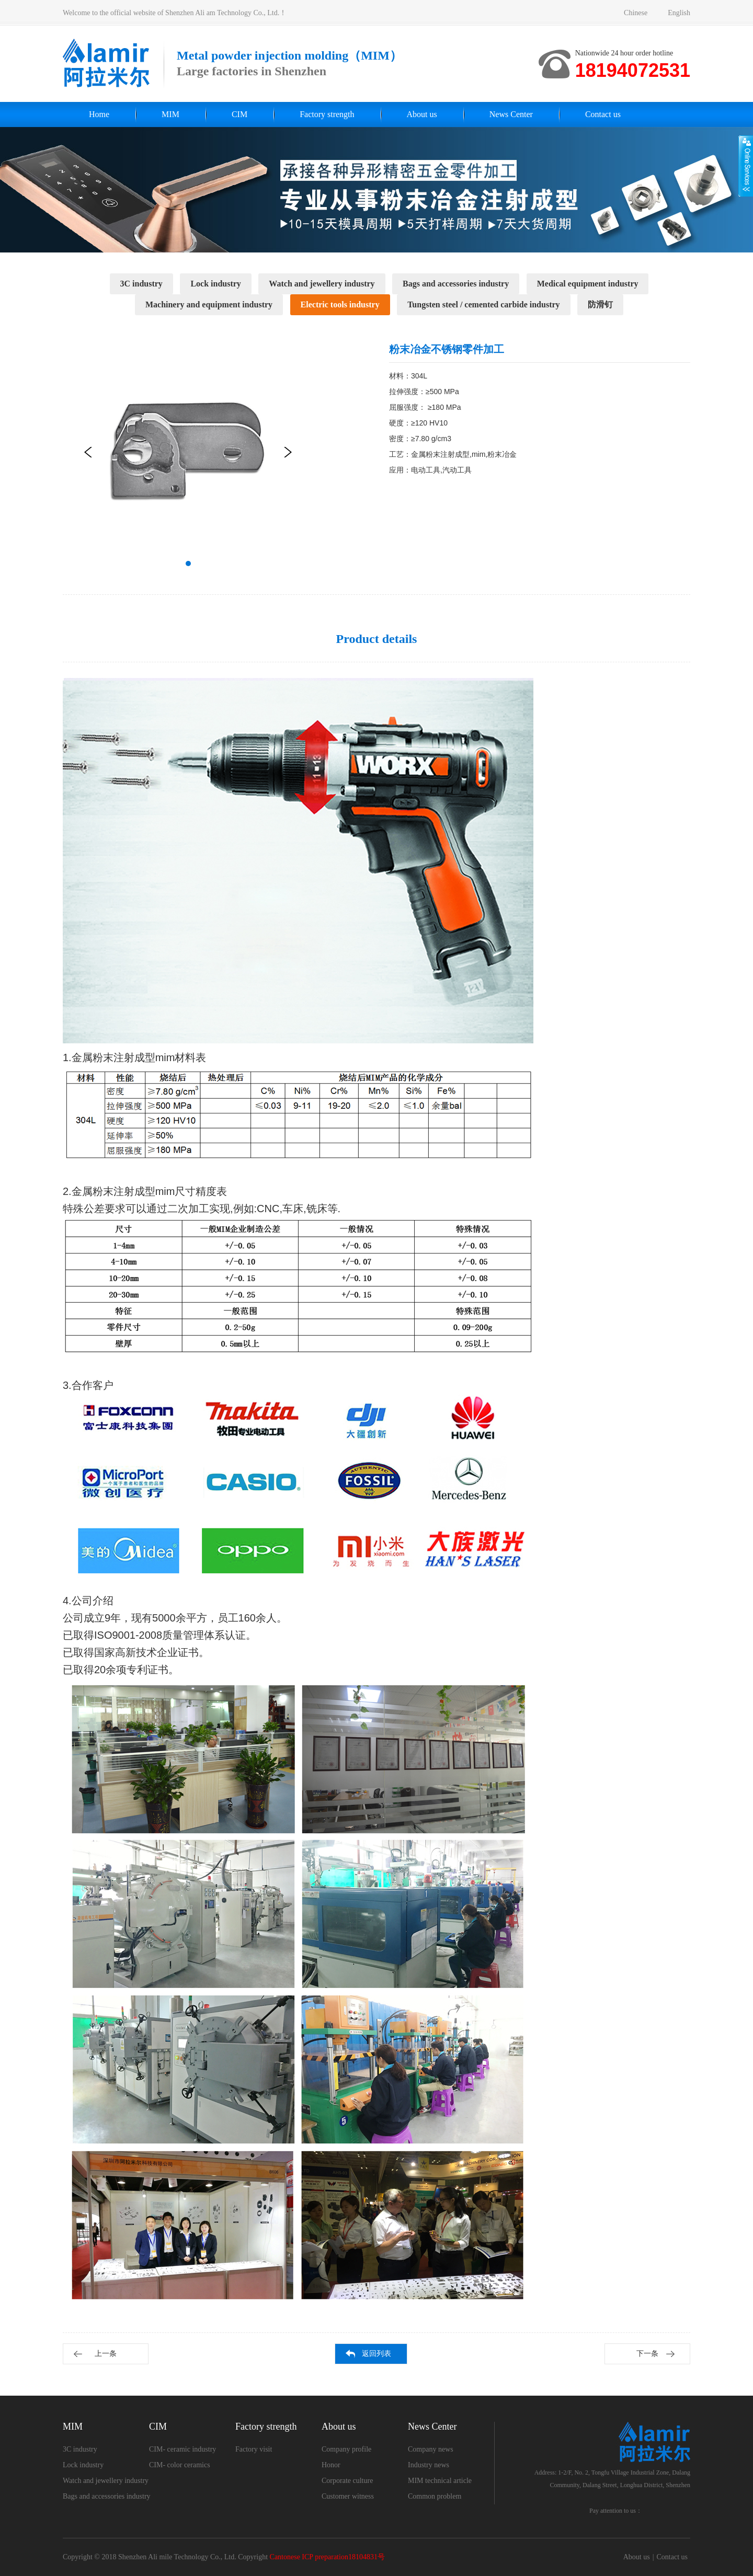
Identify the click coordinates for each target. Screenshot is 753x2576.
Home (99, 114)
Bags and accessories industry (456, 283)
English (679, 13)
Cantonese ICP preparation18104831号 (327, 2557)
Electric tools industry (340, 304)
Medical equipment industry (587, 283)
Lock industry (215, 283)
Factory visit (253, 2449)
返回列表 (376, 2354)
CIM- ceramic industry (182, 2449)
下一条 (647, 2354)
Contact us (603, 114)
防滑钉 (600, 304)
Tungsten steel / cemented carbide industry (483, 304)
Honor (331, 2465)
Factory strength (327, 114)
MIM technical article (440, 2481)
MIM (170, 114)
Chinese (635, 13)
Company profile (346, 2449)
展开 (745, 166)
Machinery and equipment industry (208, 304)
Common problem (434, 2496)
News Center (511, 114)
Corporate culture (347, 2481)
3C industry (141, 283)
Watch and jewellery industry (321, 283)
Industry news (428, 2465)
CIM (239, 114)
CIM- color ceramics (179, 2465)
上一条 (106, 2354)
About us (422, 114)
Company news (430, 2449)
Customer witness (348, 2496)
